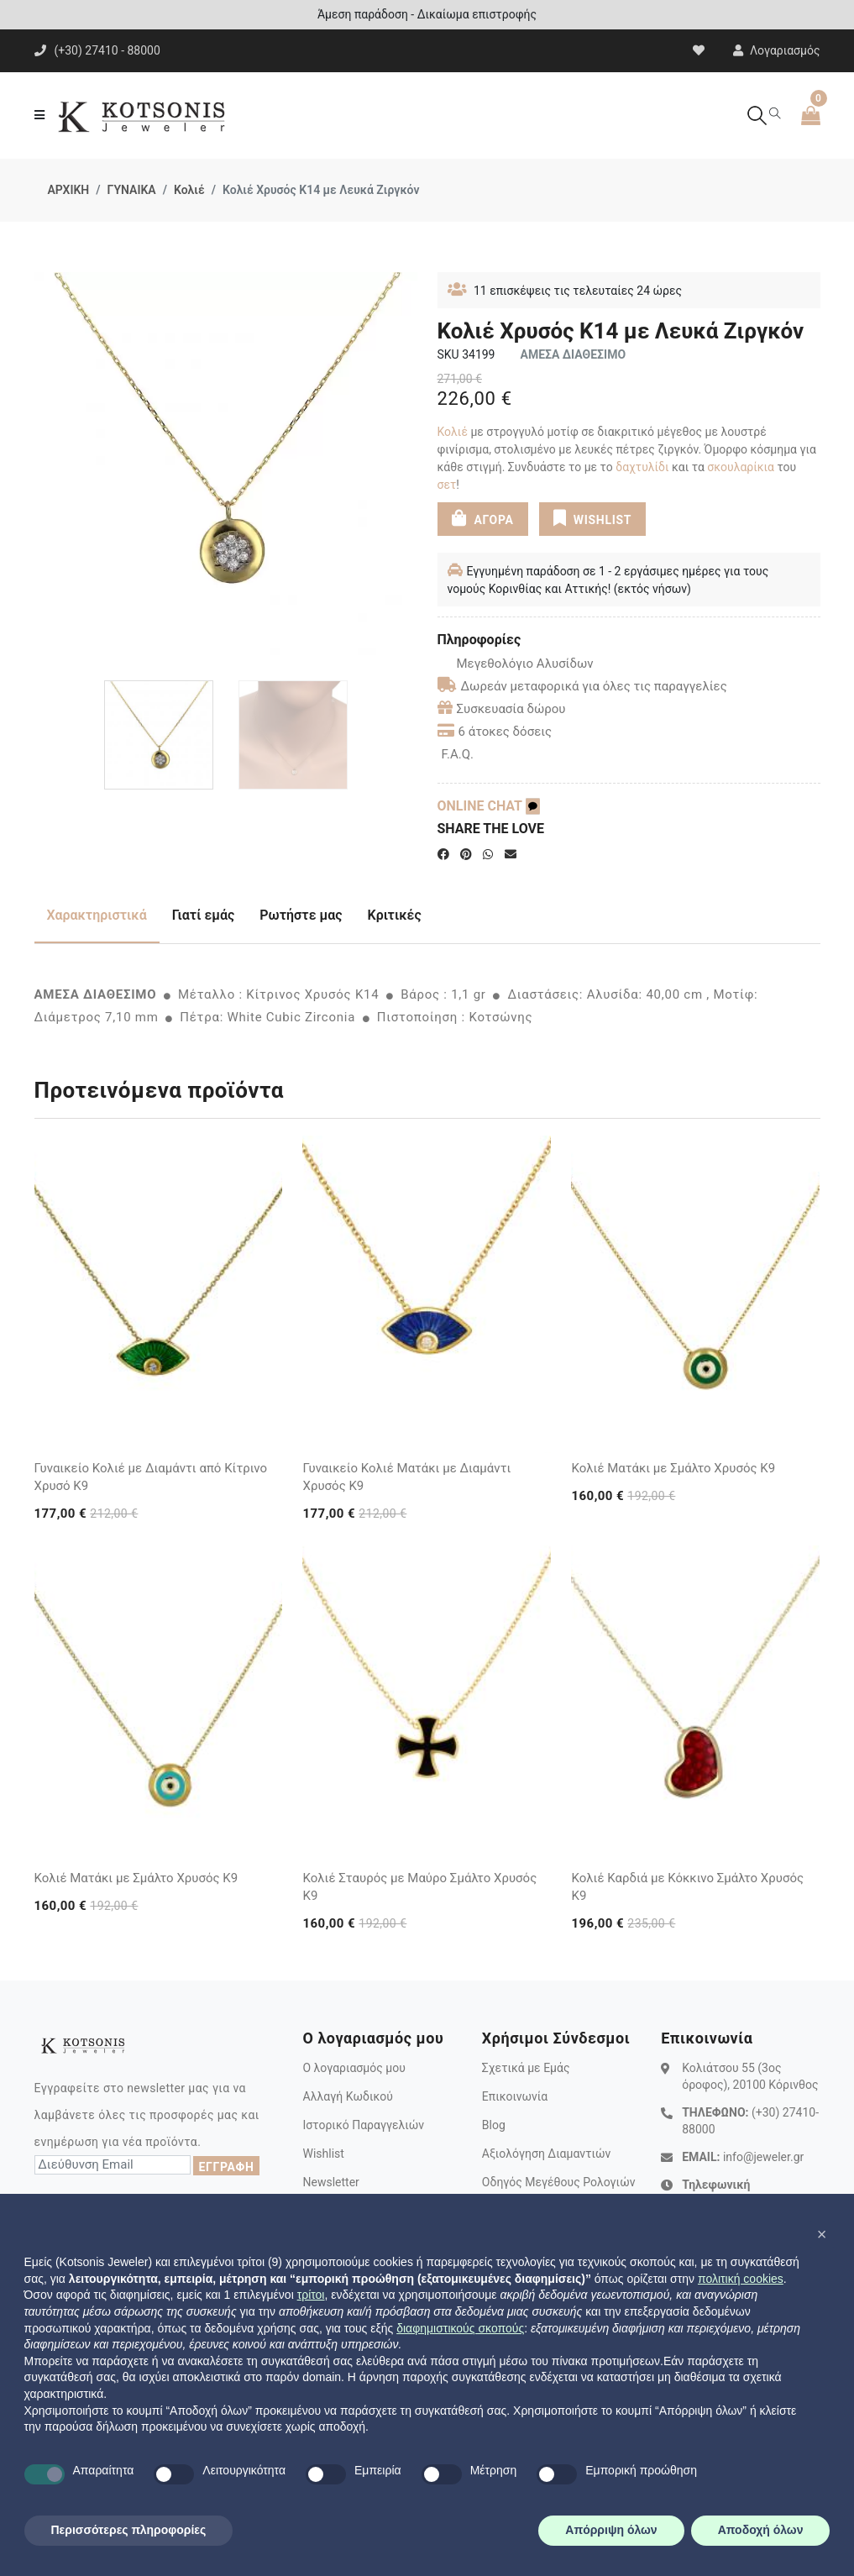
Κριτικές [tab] (395, 915)
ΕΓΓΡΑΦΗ (226, 2167)
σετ (447, 484)
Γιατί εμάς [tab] (203, 915)
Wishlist (322, 2153)
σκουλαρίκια (740, 467)
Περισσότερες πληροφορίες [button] (129, 2530)
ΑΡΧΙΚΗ (69, 190)
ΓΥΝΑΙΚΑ (131, 190)
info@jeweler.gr (763, 2157)
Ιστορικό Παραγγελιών (363, 2125)
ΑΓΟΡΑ (483, 518)
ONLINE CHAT (488, 806)
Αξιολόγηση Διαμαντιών (546, 2153)
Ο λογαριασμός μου (353, 2068)
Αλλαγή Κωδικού (347, 2096)
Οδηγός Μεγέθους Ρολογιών (559, 2182)
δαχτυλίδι (642, 467)
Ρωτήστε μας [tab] (300, 915)
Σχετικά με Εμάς (526, 2068)
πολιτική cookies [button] (740, 2278)
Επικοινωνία (515, 2096)
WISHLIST (592, 518)
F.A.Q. (458, 754)
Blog (494, 2125)
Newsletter (330, 2182)
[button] (822, 2234)
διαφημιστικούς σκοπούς (460, 2328)
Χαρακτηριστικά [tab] (97, 915)
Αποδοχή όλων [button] (761, 2530)
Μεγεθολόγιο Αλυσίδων (515, 663)
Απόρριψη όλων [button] (611, 2530)
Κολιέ (189, 190)
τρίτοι (311, 2294)
